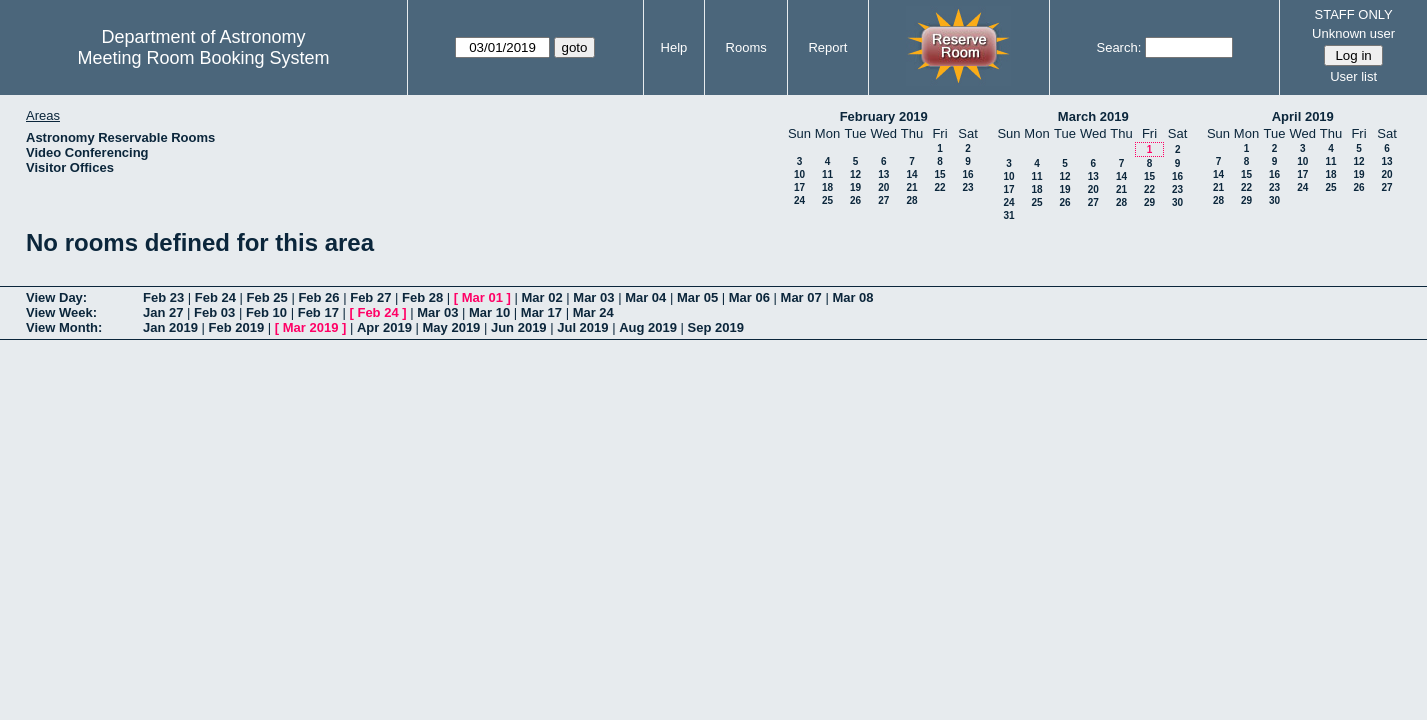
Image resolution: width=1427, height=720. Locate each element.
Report (827, 47)
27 (883, 200)
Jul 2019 (582, 327)
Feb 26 (318, 297)
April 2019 (1303, 116)
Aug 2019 (648, 327)
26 (855, 200)
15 (939, 174)
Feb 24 (215, 297)
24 (799, 200)
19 (855, 187)
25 (827, 200)
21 (911, 187)
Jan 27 (163, 312)
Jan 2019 (170, 327)
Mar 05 (697, 297)
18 (827, 187)
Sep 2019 (716, 327)
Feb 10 (266, 312)
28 (911, 200)
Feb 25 (267, 297)
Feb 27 (370, 297)
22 (939, 187)
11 (827, 174)
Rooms (746, 47)
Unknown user (1353, 33)
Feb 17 (318, 312)
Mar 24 (593, 312)
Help (674, 47)
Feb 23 (163, 297)
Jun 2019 (519, 327)
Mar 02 (542, 297)
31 (1008, 215)
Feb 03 (214, 312)
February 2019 (884, 116)
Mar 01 (482, 297)
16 (967, 174)
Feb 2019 (237, 327)
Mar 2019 (311, 327)
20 (883, 187)
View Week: (61, 312)
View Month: (64, 327)
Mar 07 (801, 297)
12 (855, 174)
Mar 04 (645, 297)
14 (911, 174)
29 (1149, 202)
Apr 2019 (384, 327)
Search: (1118, 47)
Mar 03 (593, 297)
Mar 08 (852, 297)
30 (1177, 202)
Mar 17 (541, 312)
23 (967, 187)
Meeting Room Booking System (203, 58)
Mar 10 (489, 312)
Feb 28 (422, 297)
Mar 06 (749, 297)
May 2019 (452, 327)
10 (799, 174)
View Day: (56, 297)
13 (883, 174)
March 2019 (1093, 116)
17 (799, 187)
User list (1353, 76)
